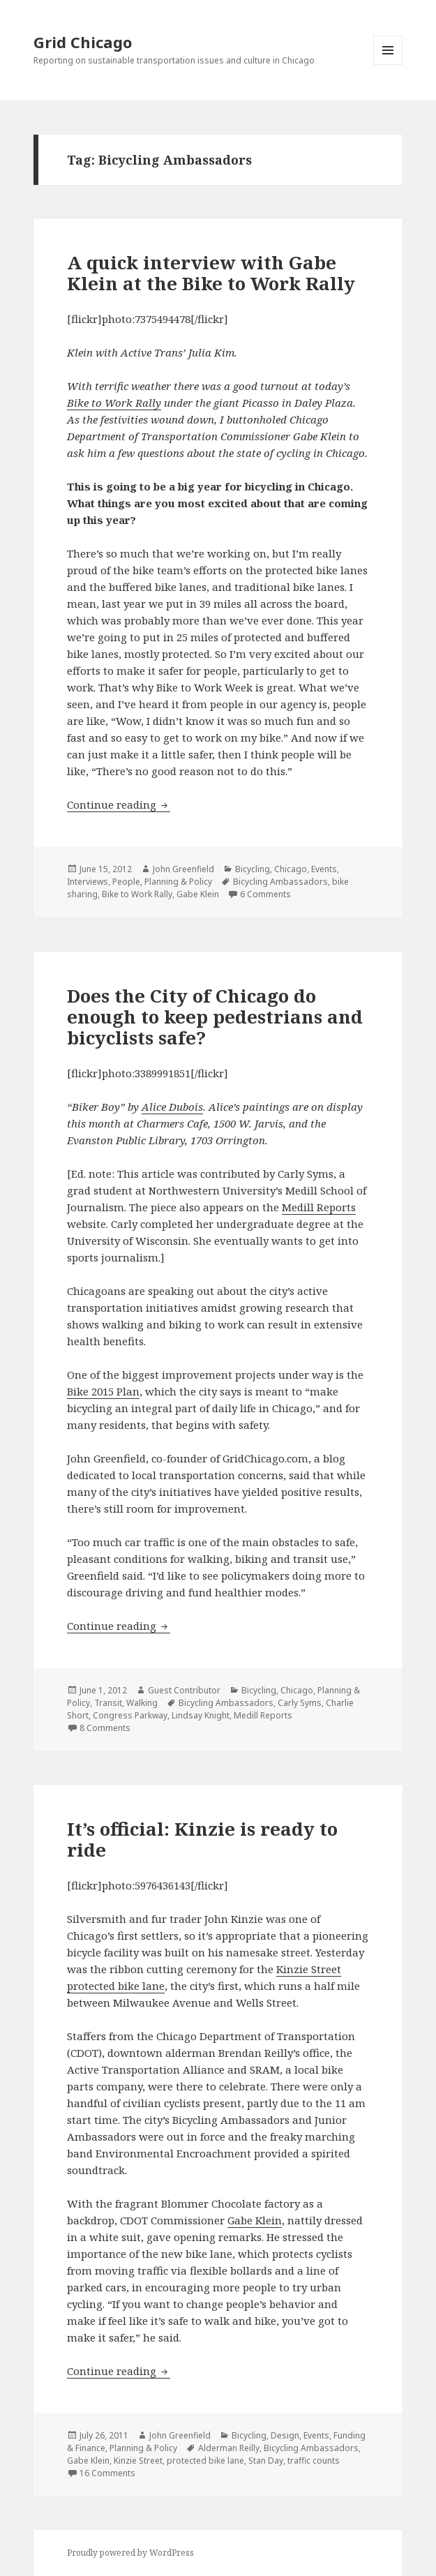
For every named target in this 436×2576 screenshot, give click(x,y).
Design (285, 2435)
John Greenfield (183, 869)
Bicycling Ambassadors (280, 882)
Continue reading (118, 804)
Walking (142, 1703)
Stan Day (265, 2460)
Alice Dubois (172, 1107)
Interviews (87, 882)
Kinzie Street (138, 2460)
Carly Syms (300, 1703)
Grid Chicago (82, 41)
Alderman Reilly (229, 2448)
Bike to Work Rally (114, 403)
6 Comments (265, 894)
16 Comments (107, 2473)
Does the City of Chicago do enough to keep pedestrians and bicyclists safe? (215, 1016)
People (126, 882)
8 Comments (105, 1728)
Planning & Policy (178, 882)
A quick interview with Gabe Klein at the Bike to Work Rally (211, 273)
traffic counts (313, 2460)
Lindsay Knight (201, 1715)
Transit (108, 1703)
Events (324, 869)
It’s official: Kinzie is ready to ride (202, 1839)
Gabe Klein (197, 894)
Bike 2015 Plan (103, 1391)
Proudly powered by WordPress (130, 2553)
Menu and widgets (388, 64)
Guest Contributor (184, 1690)
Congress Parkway (130, 1715)
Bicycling (252, 869)
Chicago (290, 869)
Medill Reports (319, 1207)
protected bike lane (205, 2460)
